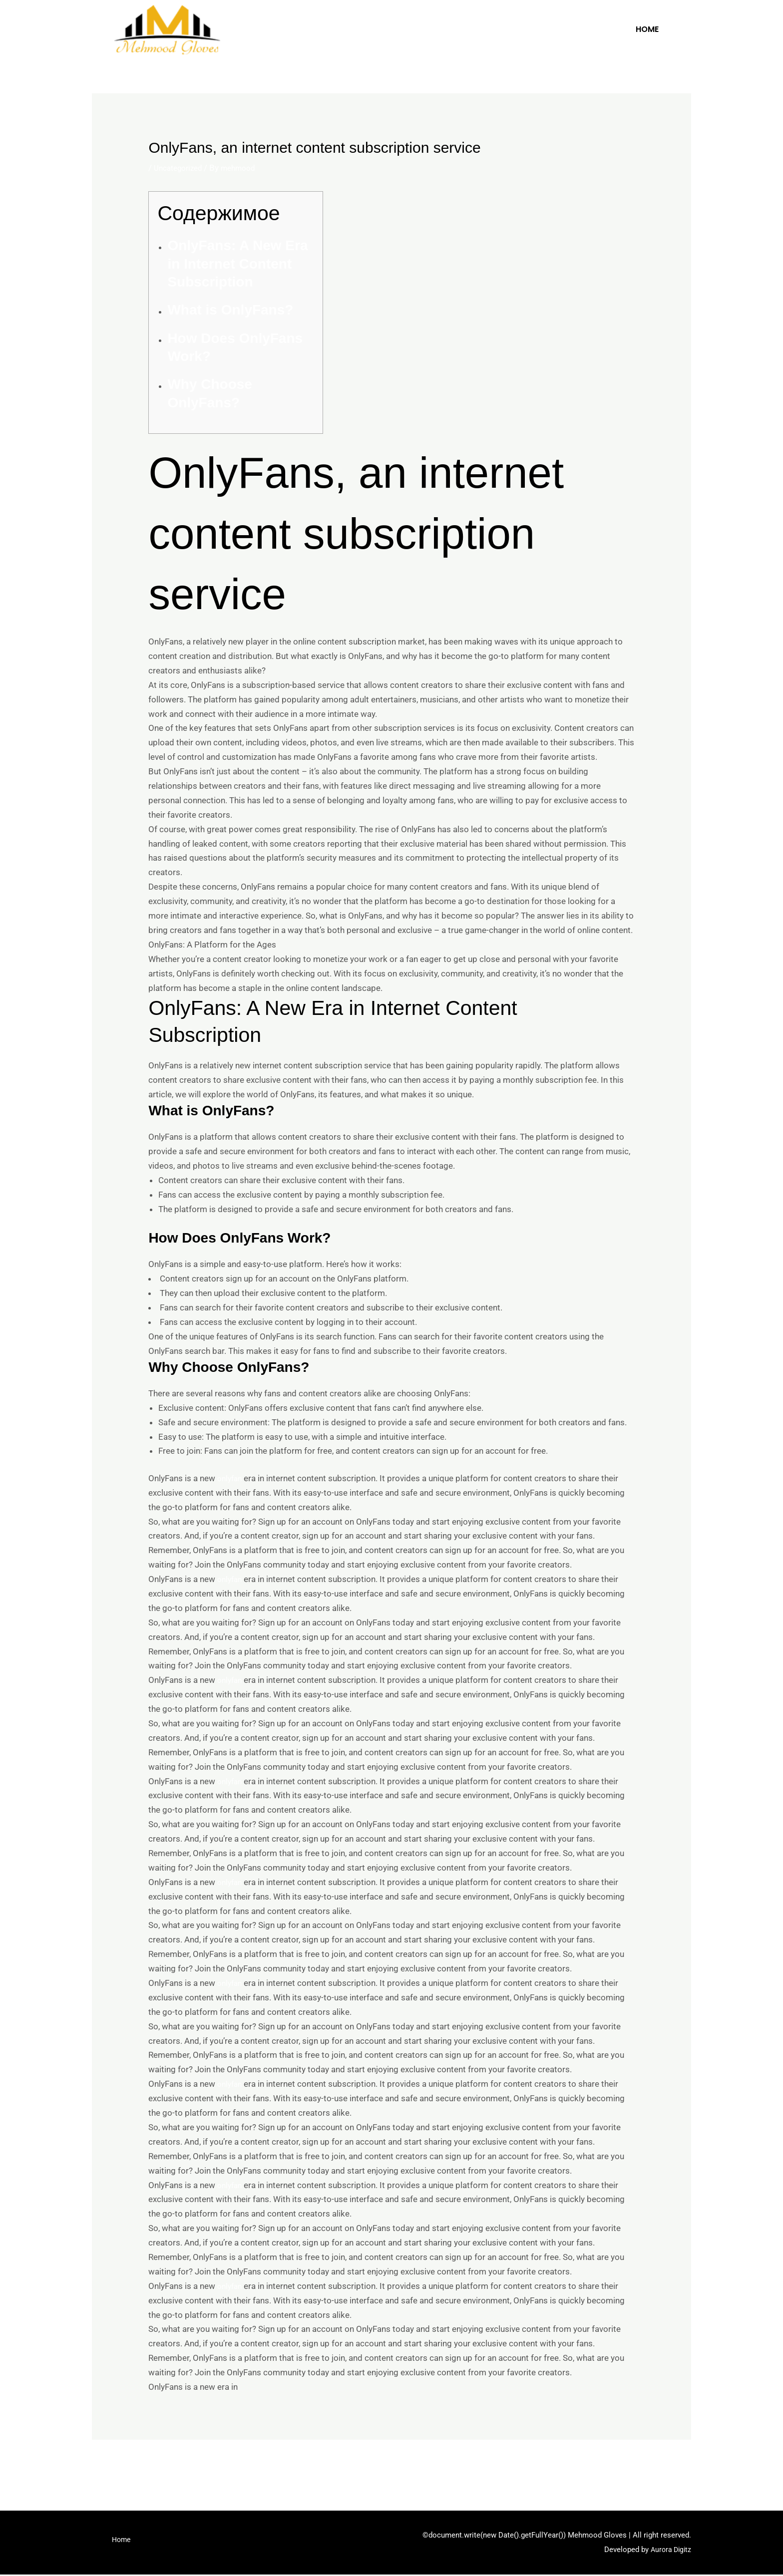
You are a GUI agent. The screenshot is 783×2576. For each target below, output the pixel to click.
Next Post (666, 2467)
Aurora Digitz (669, 2551)
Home (647, 29)
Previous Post (124, 2467)
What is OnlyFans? (230, 310)
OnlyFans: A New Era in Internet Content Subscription (237, 264)
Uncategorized (181, 168)
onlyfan (231, 1478)
